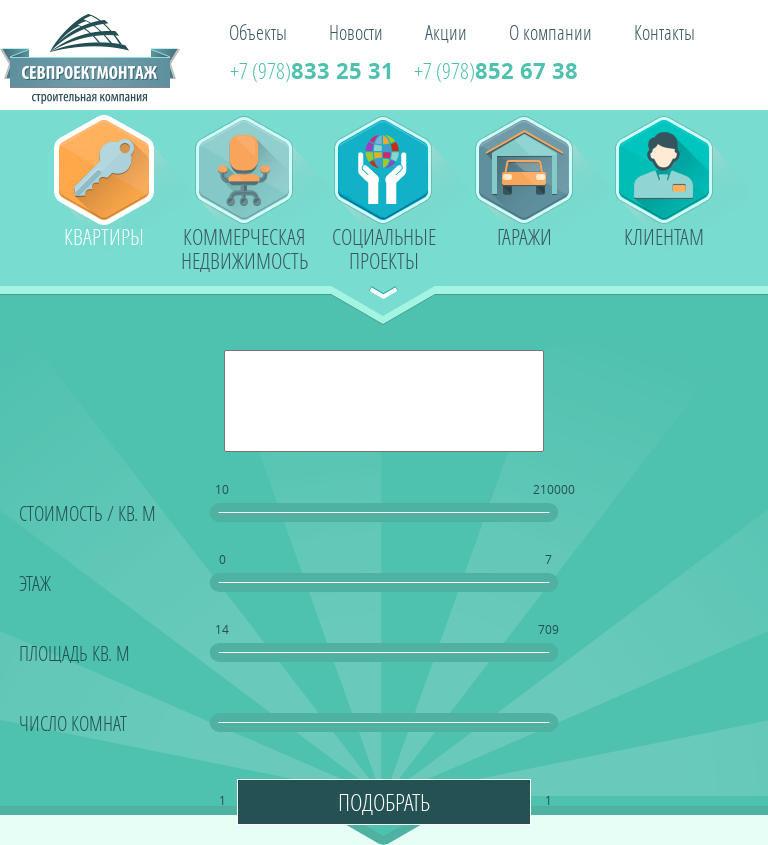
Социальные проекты (384, 246)
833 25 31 (312, 70)
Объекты (258, 32)
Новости (356, 32)
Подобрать (384, 801)
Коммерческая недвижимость (244, 246)
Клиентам (664, 236)
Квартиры (104, 236)
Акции (446, 32)
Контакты (664, 32)
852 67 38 (496, 70)
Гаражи (524, 236)
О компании (550, 32)
